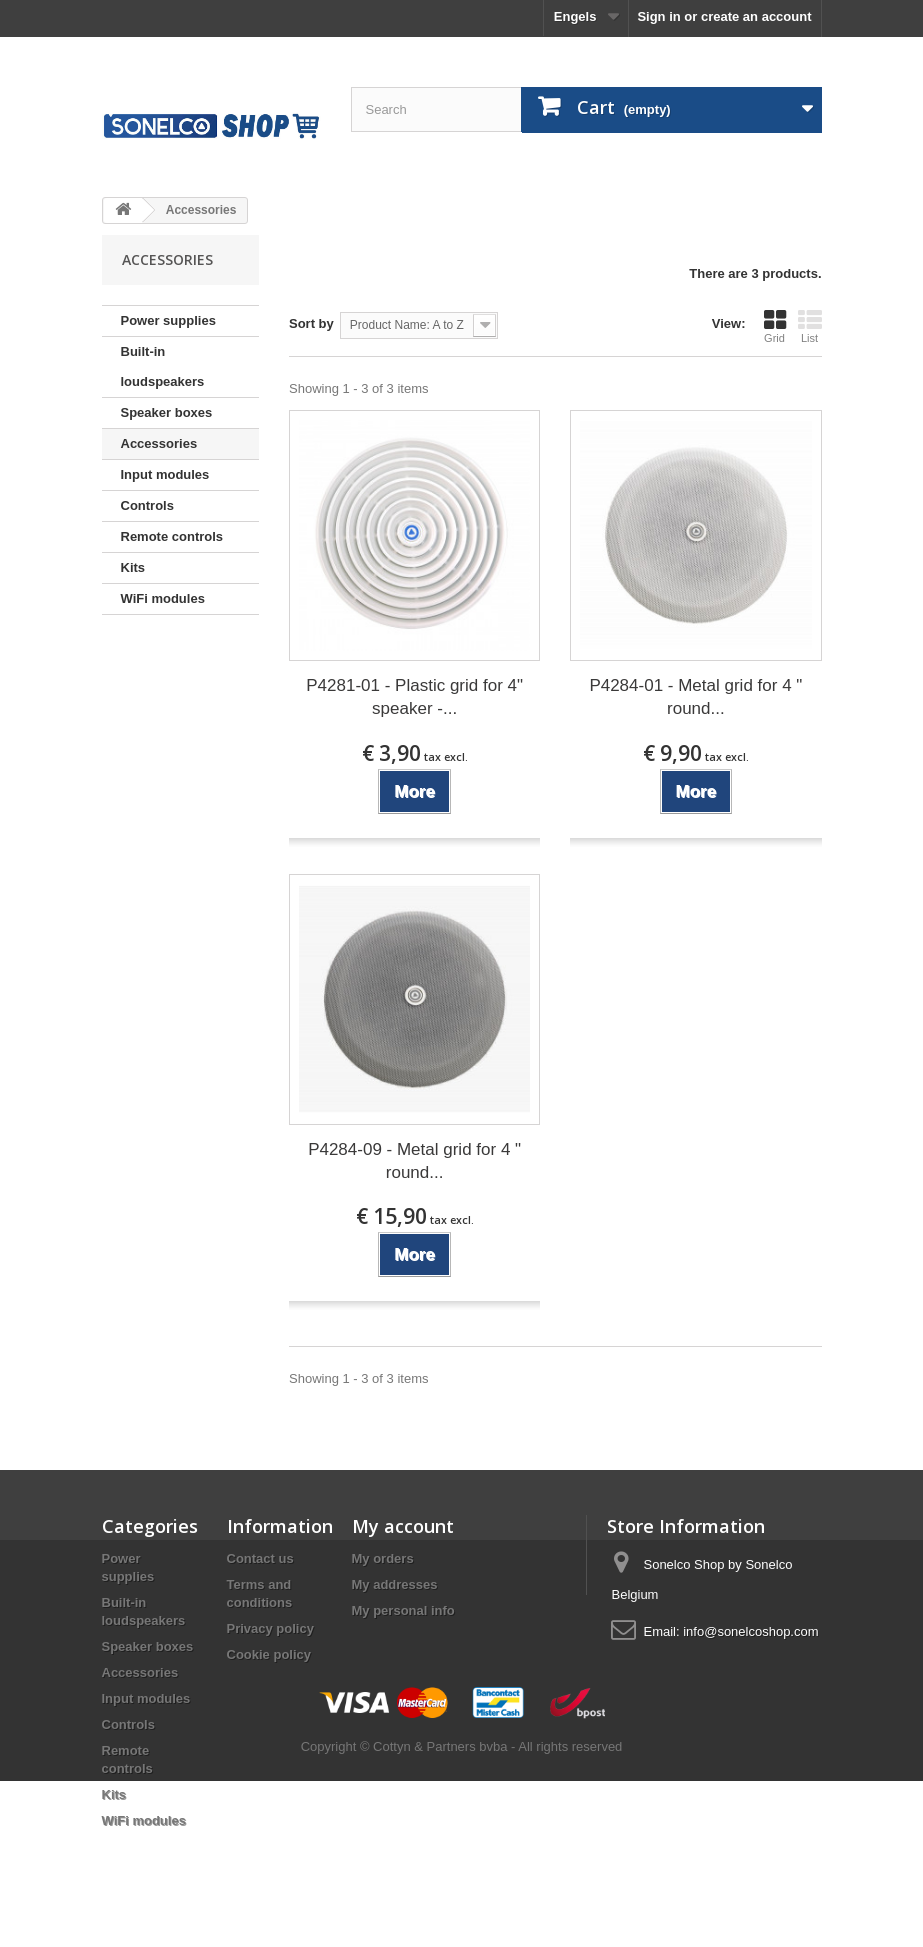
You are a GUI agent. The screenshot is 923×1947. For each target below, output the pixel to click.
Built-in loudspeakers (163, 366)
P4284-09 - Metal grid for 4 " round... (414, 1161)
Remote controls (172, 536)
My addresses (395, 1584)
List (810, 326)
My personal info (403, 1610)
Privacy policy (270, 1628)
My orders (383, 1558)
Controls (147, 505)
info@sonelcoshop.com (750, 1631)
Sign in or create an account (724, 16)
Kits (133, 567)
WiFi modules (163, 598)
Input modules (165, 474)
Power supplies (168, 320)
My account (403, 1526)
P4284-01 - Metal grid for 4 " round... (695, 697)
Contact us (260, 1558)
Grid (775, 326)
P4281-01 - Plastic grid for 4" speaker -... (414, 697)
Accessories (159, 443)
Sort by (311, 323)
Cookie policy (269, 1654)
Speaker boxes (167, 412)
